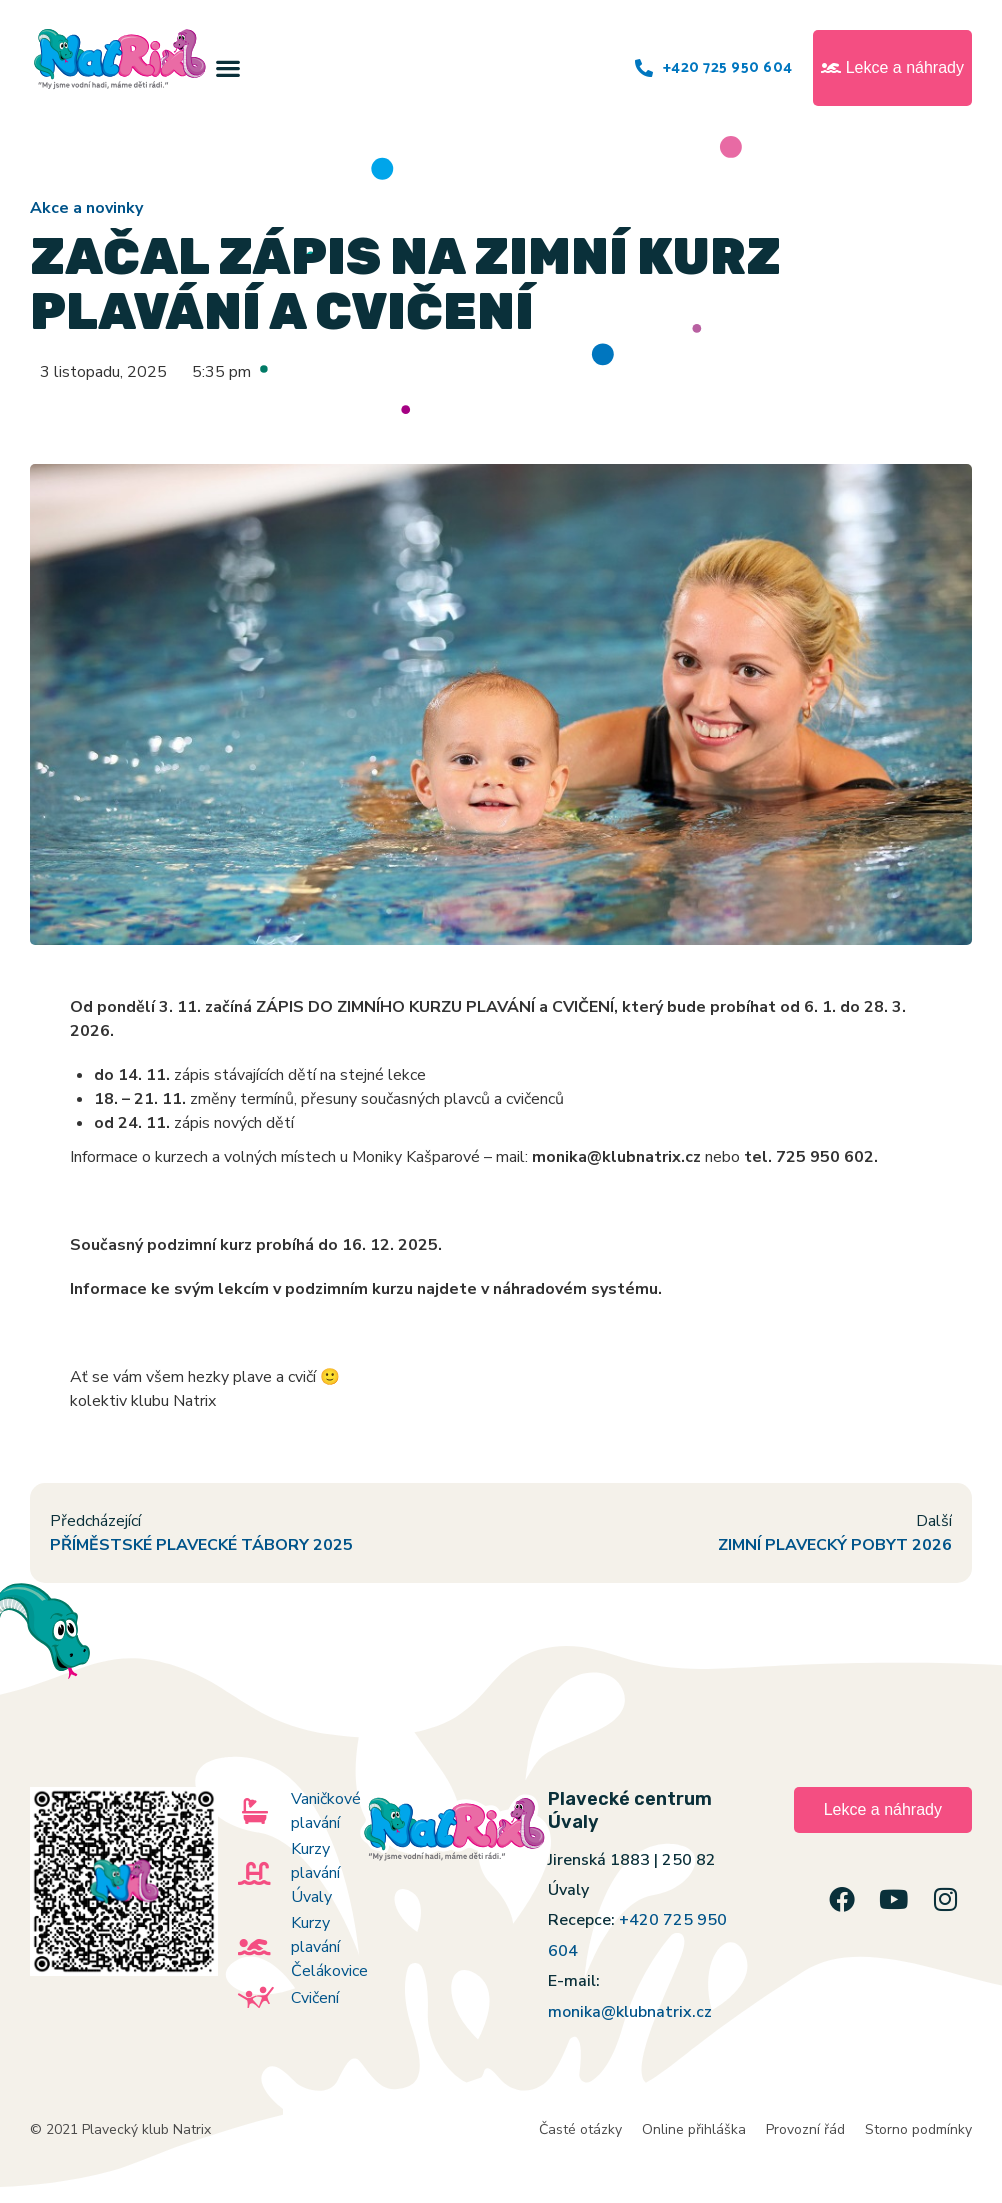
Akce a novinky (86, 208)
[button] (228, 68)
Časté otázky (580, 2129)
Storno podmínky (918, 2129)
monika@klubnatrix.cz (630, 2012)
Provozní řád (805, 2129)
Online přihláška (694, 2129)
